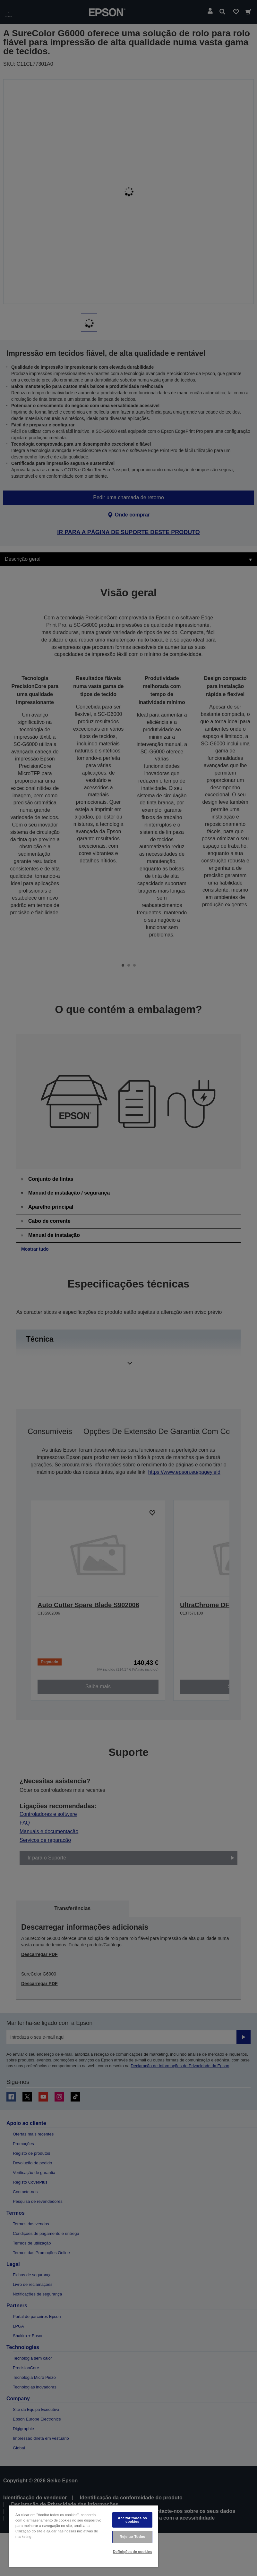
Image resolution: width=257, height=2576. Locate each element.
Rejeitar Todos (132, 2536)
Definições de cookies (132, 2552)
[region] (83, 2536)
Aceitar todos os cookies (132, 2519)
